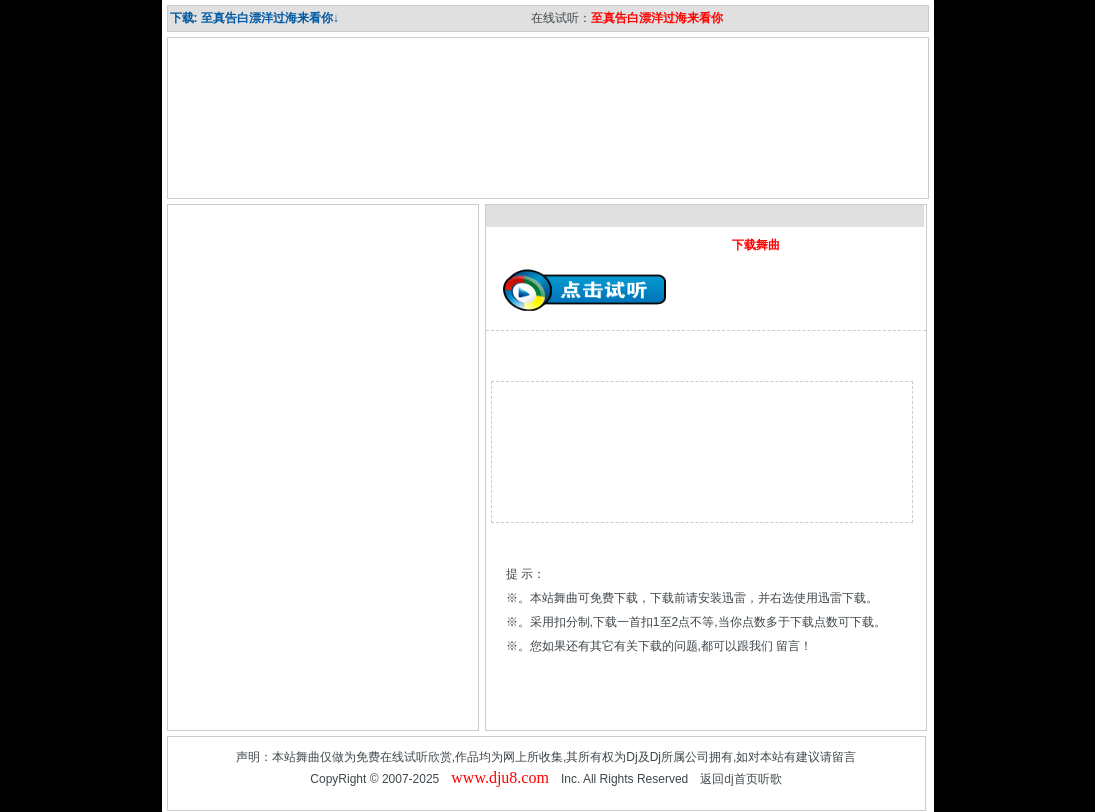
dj (728, 779)
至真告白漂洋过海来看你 (657, 18)
